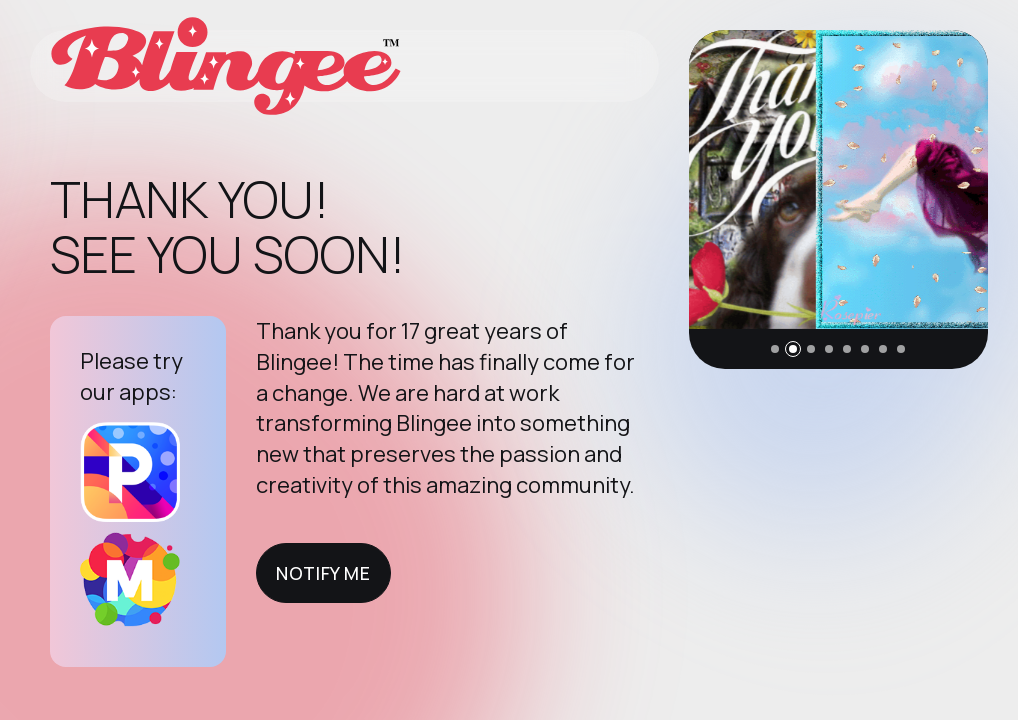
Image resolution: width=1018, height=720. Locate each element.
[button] (775, 349)
